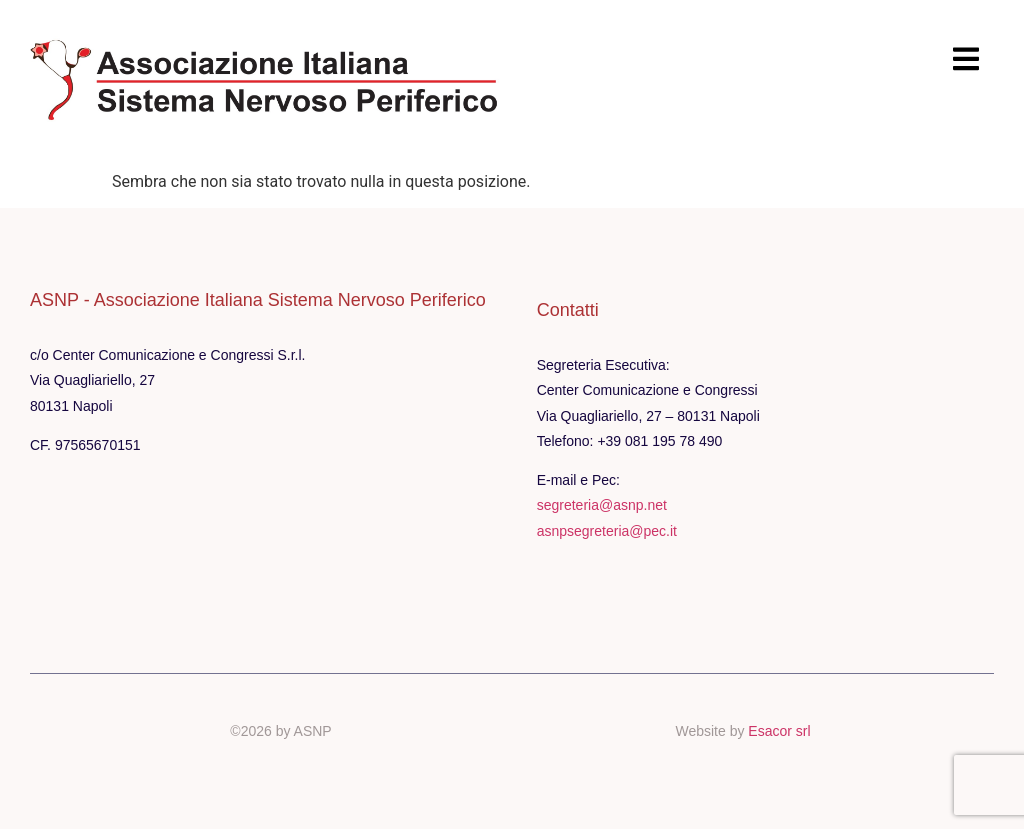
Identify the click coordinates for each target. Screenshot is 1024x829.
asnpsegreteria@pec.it (607, 531)
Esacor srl (779, 731)
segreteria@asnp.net (602, 505)
